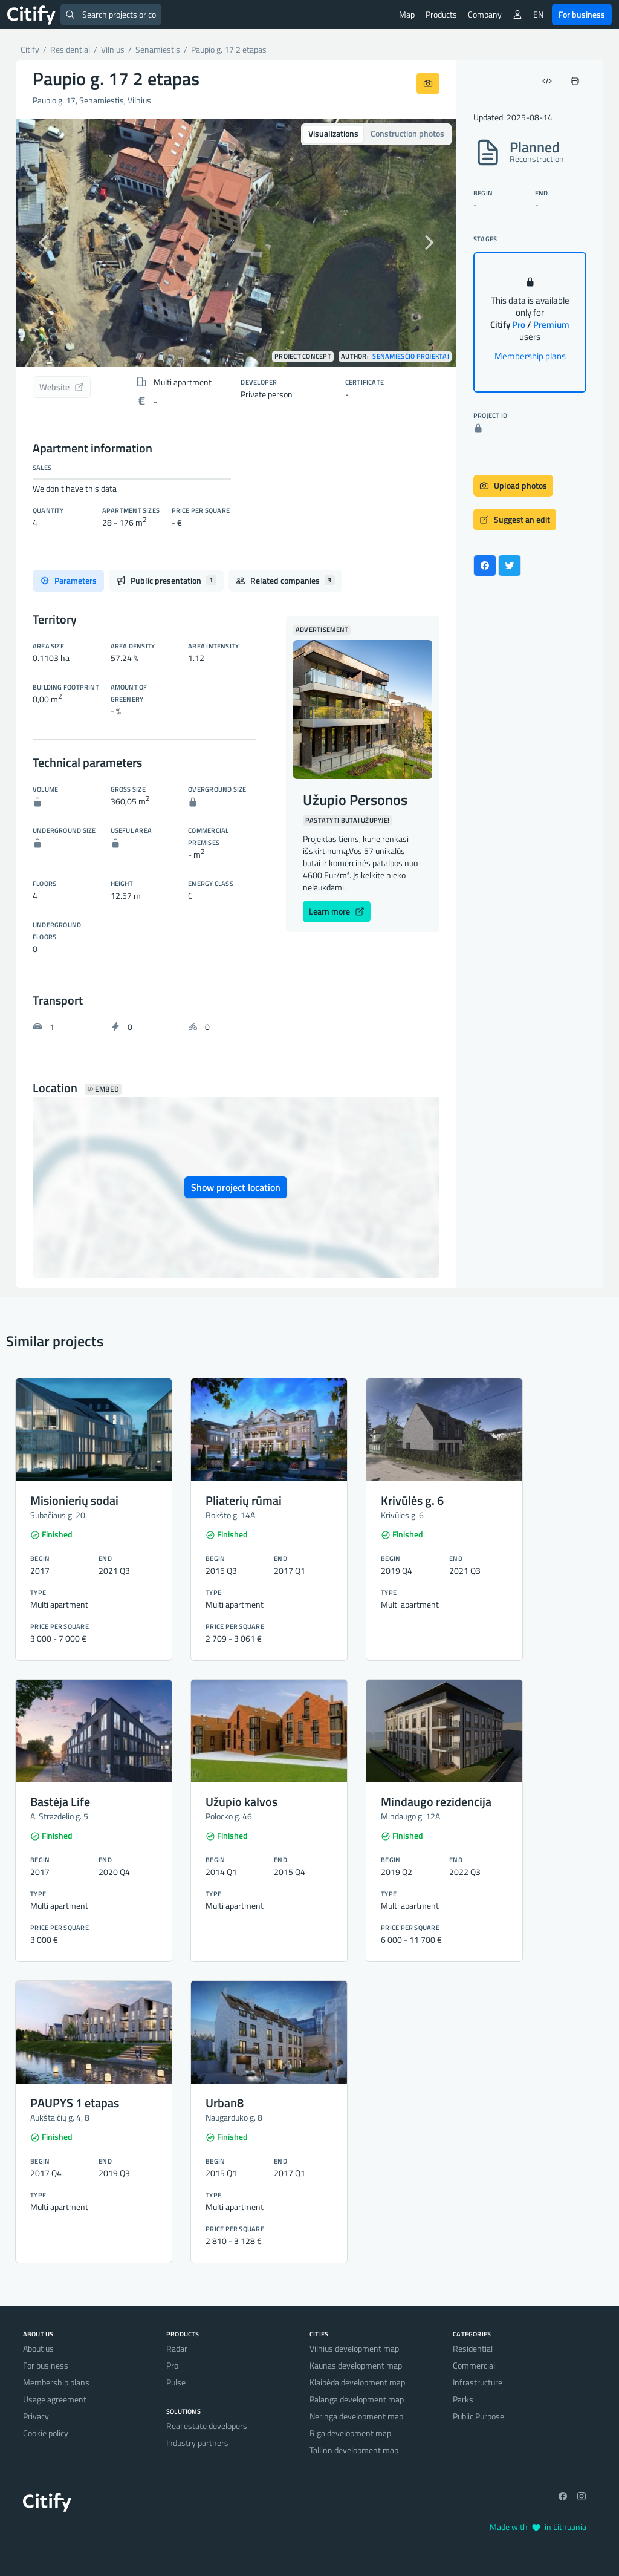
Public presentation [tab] (166, 580)
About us (38, 2348)
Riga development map (350, 2433)
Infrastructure (477, 2382)
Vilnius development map (354, 2348)
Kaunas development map (356, 2365)
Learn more (337, 911)
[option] (236, 243)
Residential (473, 2348)
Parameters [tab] (68, 580)
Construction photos (407, 133)
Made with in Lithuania (538, 2526)
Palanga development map (357, 2399)
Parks (463, 2399)
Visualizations (333, 133)
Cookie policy (45, 2433)
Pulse (176, 2382)
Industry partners (197, 2442)
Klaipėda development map (357, 2382)
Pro (172, 2365)
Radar (176, 2348)
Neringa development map (356, 2416)
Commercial (474, 2365)
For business (582, 14)
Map (407, 14)
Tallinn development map (354, 2450)
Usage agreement (54, 2399)
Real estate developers (206, 2425)
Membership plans (530, 356)
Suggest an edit (514, 519)
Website (61, 386)
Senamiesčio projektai (410, 356)
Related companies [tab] (285, 580)
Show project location (235, 1187)
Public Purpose (478, 2416)
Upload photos (513, 485)
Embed (103, 1089)
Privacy (36, 2416)
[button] (49, 243)
